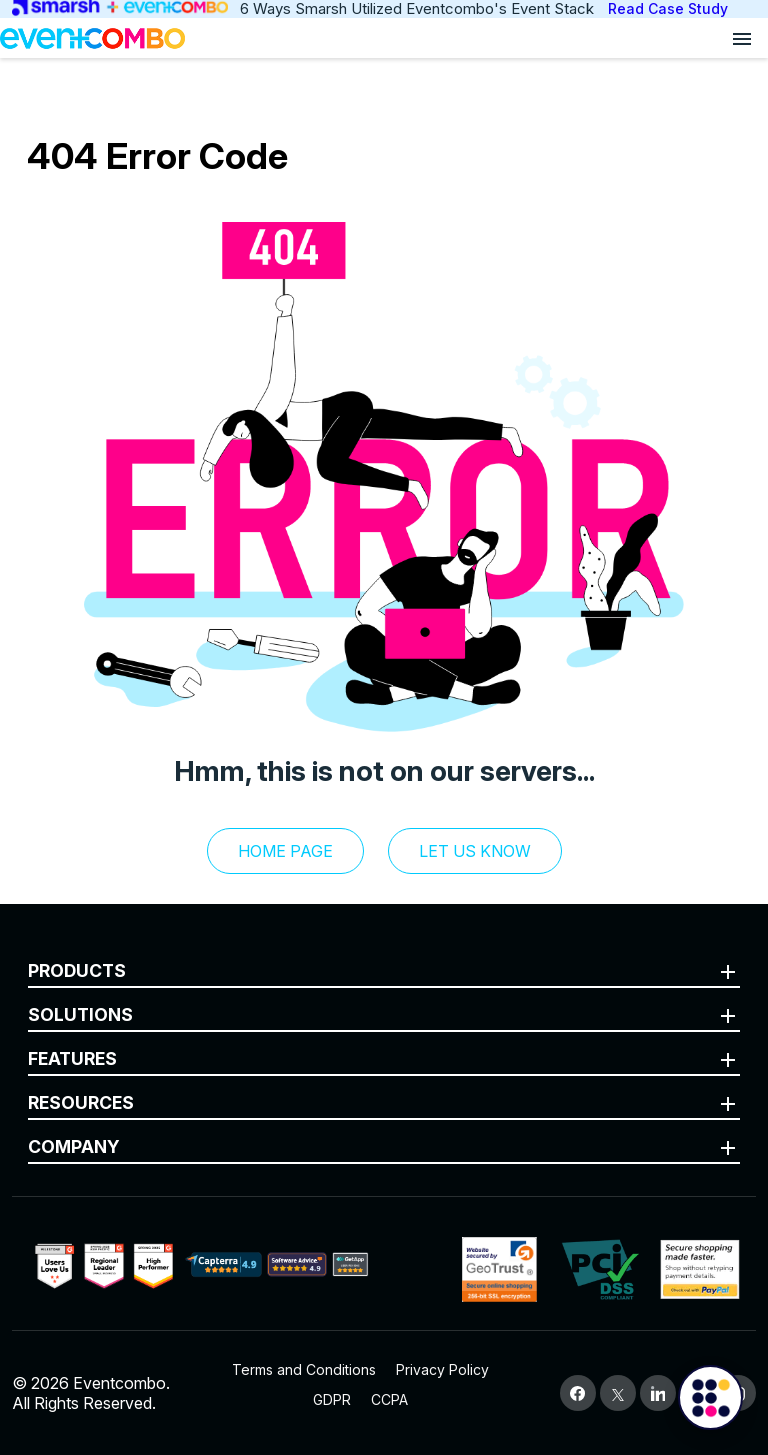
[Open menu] (742, 38)
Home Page (285, 851)
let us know (475, 851)
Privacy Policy (442, 1369)
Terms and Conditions (304, 1369)
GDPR (332, 1399)
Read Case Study (668, 8)
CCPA (389, 1399)
